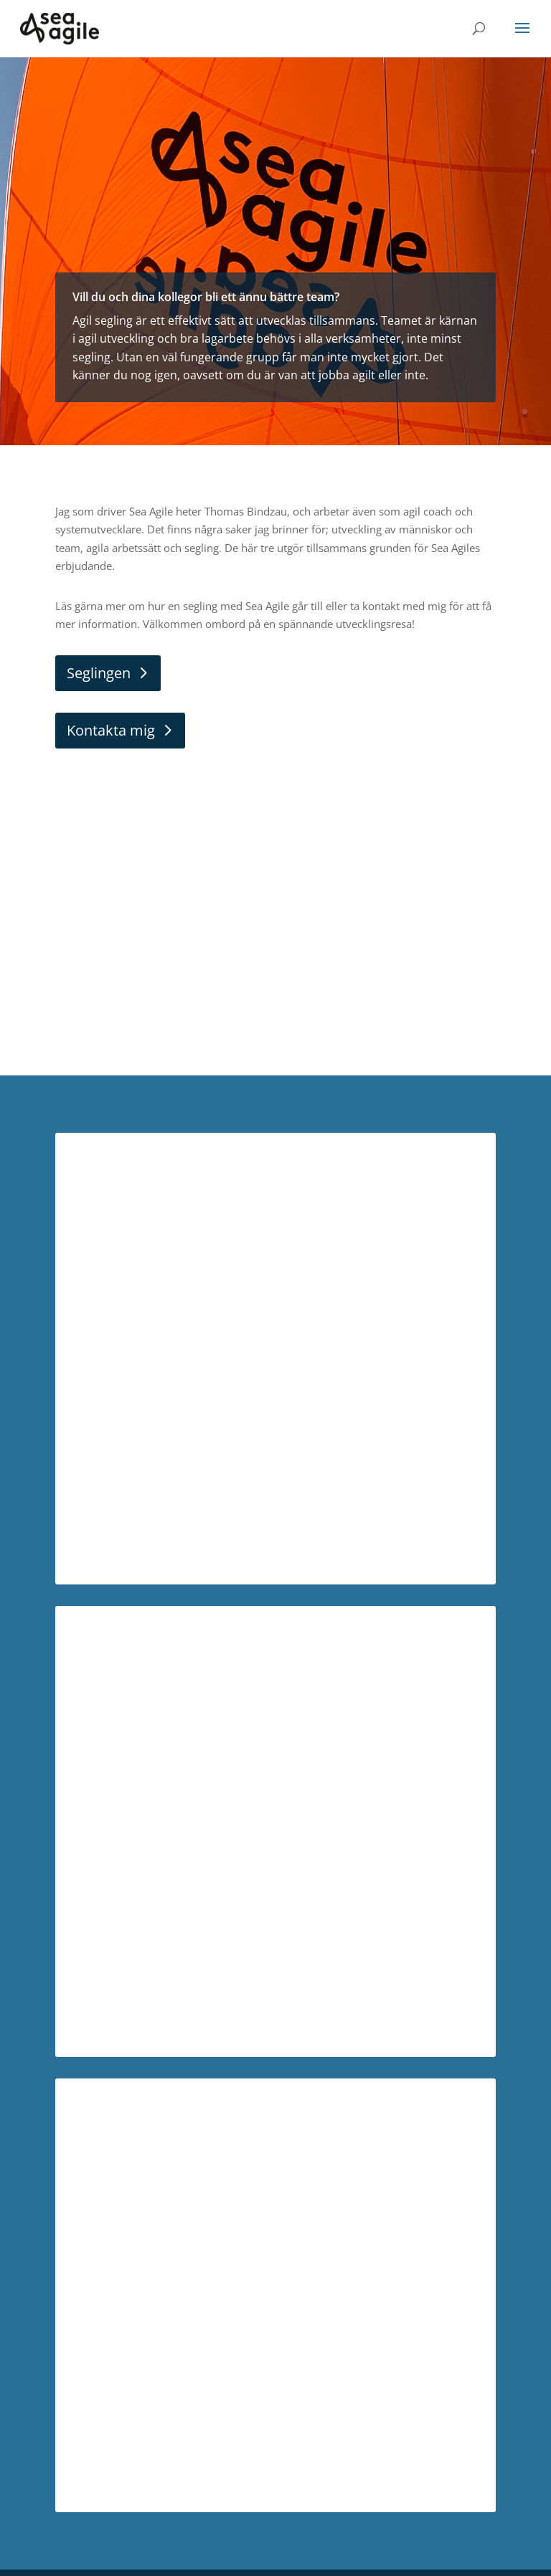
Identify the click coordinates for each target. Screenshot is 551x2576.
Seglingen (99, 673)
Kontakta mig (111, 730)
